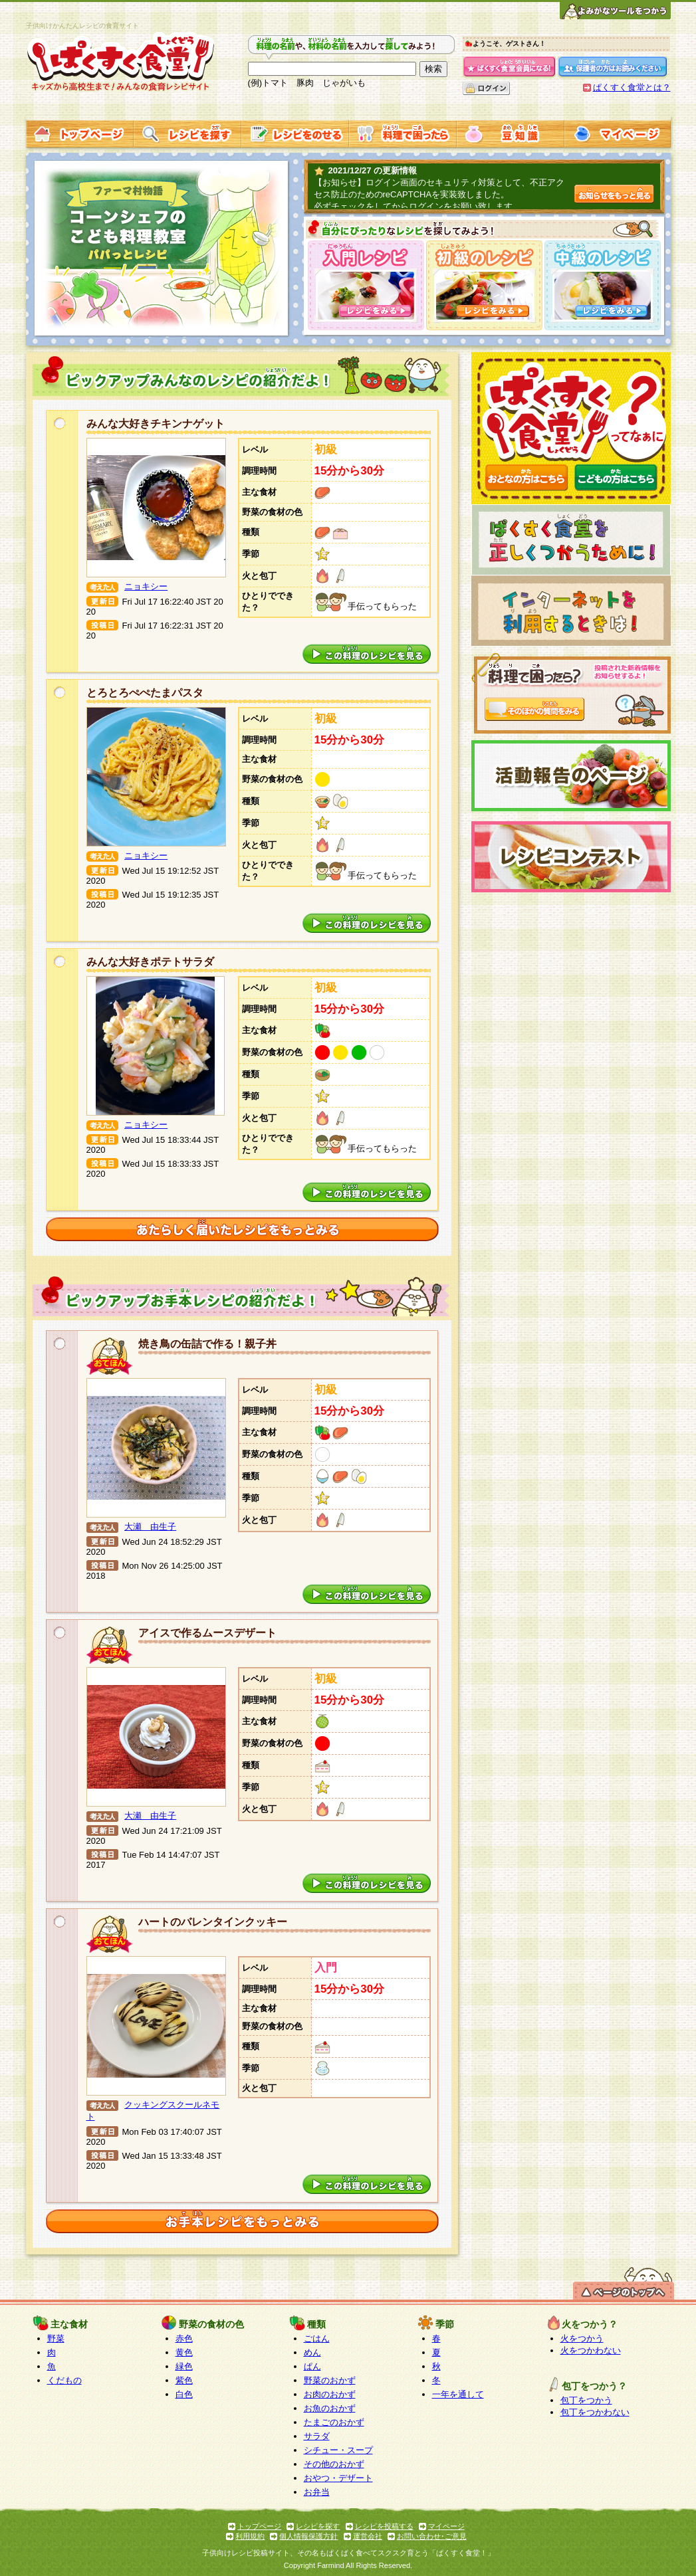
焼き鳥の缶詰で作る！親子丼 (207, 1343)
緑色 (184, 2366)
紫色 (184, 2380)
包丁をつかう (586, 2400)
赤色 (184, 2338)
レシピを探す (318, 2526)
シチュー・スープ (338, 2450)
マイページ (446, 2526)
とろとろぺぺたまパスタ (144, 692)
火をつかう (582, 2338)
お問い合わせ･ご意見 (432, 2536)
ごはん (317, 2338)
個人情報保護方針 (308, 2536)
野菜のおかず (330, 2380)
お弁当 (317, 2492)
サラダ (317, 2436)
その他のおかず (334, 2464)
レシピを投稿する (384, 2526)
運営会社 (367, 2536)
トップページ (259, 2526)
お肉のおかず (330, 2394)
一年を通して (458, 2394)
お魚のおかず (330, 2408)
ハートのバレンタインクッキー (212, 1922)
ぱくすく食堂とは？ (632, 87)
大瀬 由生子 (150, 1527)
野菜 (55, 2338)
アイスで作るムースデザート (207, 1632)
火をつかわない (590, 2350)
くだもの (64, 2380)
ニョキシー (146, 586)
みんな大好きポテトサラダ (150, 961)
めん (312, 2352)
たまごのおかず (334, 2422)
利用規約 (250, 2536)
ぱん (312, 2366)
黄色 (184, 2352)
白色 (184, 2394)
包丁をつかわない (595, 2412)
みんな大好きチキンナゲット (155, 423)
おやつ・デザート (338, 2478)
